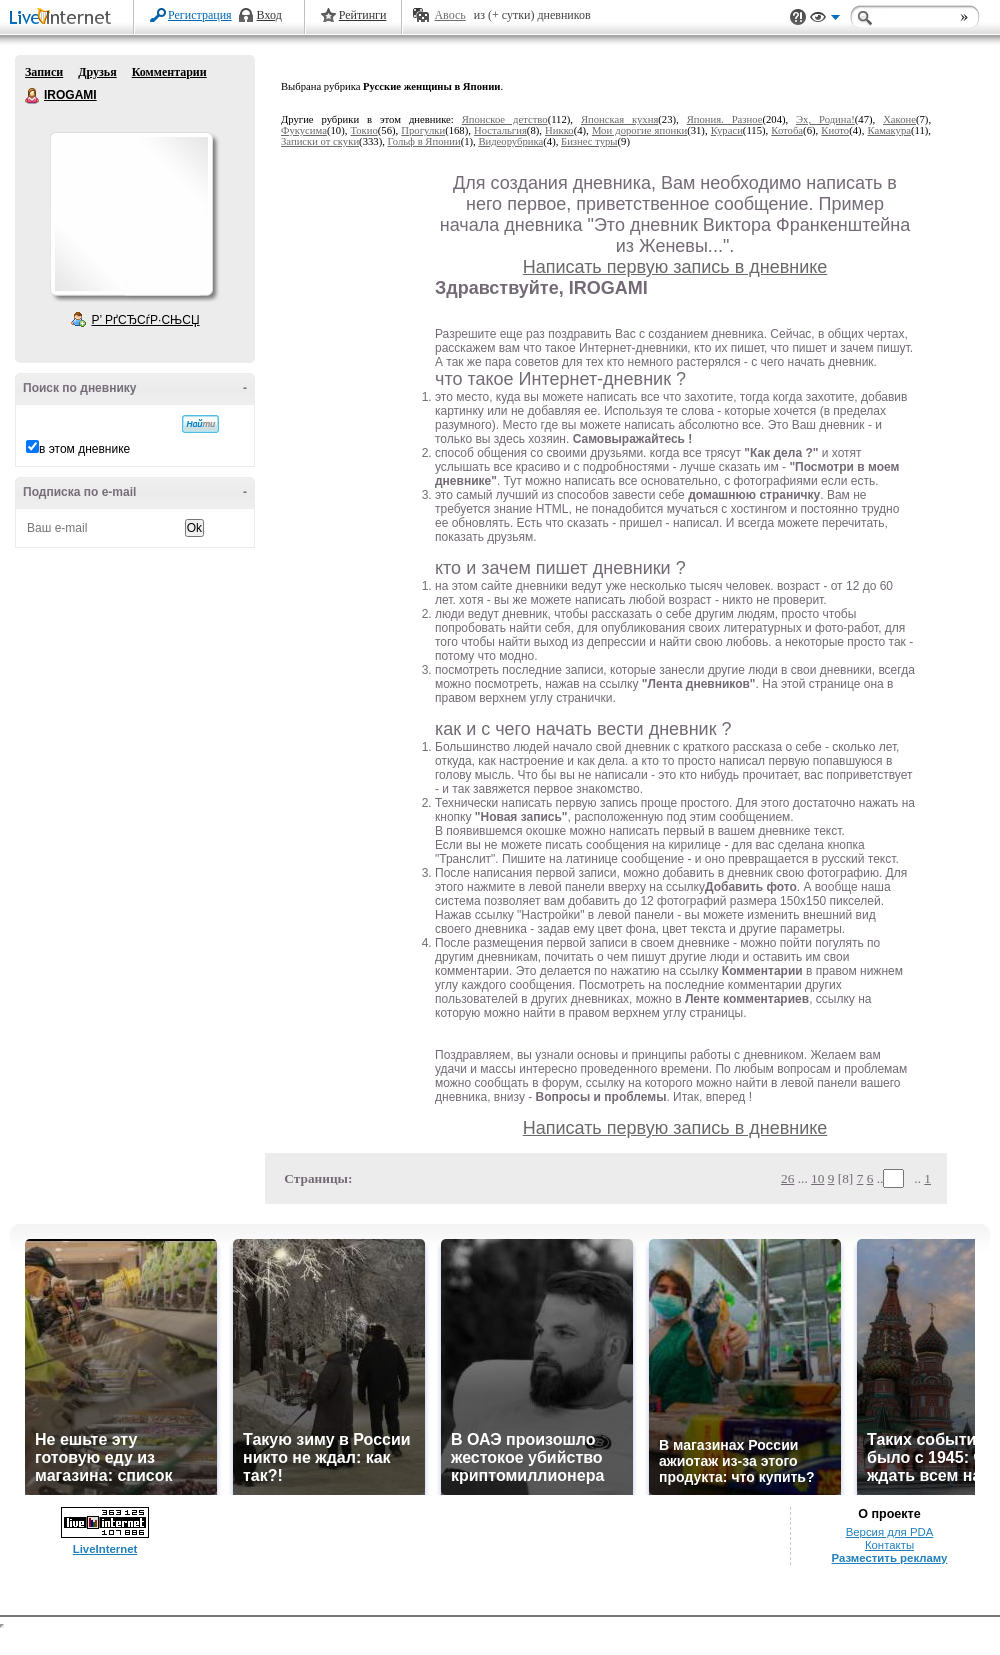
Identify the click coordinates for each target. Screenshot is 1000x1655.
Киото (835, 130)
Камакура (889, 130)
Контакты (889, 1545)
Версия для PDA (890, 1532)
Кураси (727, 130)
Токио (364, 130)
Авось (449, 15)
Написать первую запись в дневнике (675, 267)
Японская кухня (619, 119)
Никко (559, 130)
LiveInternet (64, 18)
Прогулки (423, 130)
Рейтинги (363, 15)
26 (787, 1178)
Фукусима (304, 130)
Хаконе (899, 119)
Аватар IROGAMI (131, 214)
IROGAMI (33, 96)
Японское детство (505, 119)
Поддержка (798, 17)
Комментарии (169, 72)
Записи (44, 72)
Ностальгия (500, 130)
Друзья (97, 72)
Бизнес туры (589, 141)
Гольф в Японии (424, 141)
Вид (825, 20)
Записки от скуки (320, 141)
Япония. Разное (725, 119)
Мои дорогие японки (639, 130)
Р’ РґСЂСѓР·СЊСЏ (146, 320)
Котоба (787, 130)
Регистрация (200, 15)
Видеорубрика (510, 141)
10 (817, 1178)
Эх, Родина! (825, 119)
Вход (269, 15)
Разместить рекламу (890, 1558)
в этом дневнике (84, 449)
